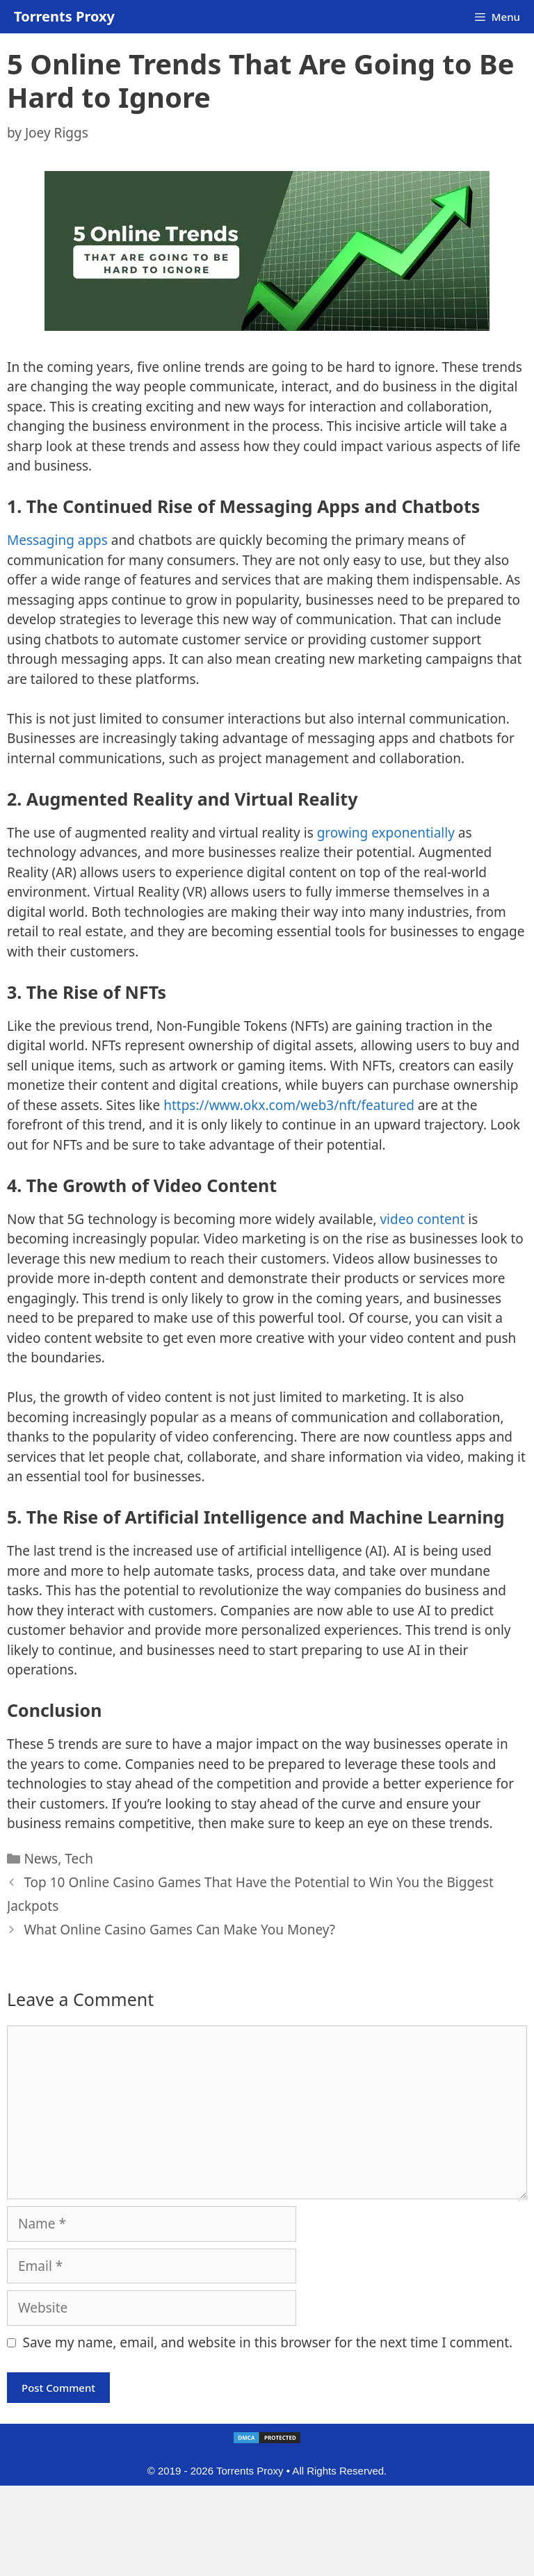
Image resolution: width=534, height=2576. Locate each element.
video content (422, 1219)
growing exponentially (386, 833)
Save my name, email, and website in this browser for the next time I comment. (268, 2342)
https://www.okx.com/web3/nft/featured (288, 1105)
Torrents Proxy (64, 16)
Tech (79, 1859)
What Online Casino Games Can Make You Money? (179, 1930)
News (41, 1859)
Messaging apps (57, 540)
